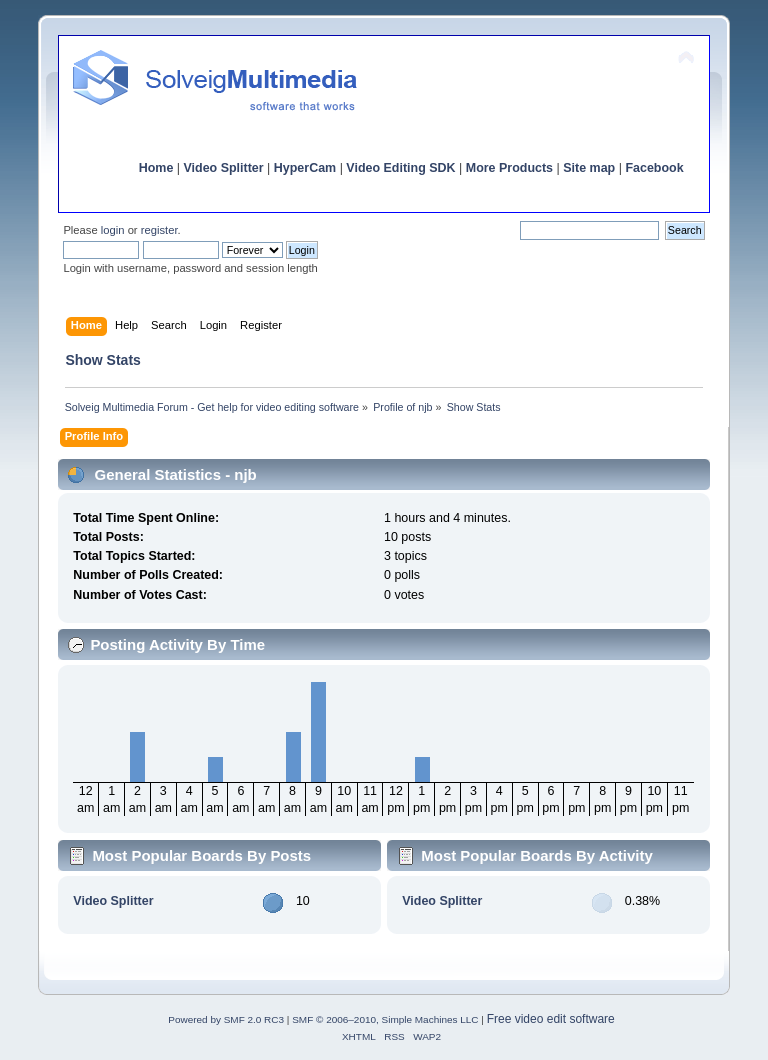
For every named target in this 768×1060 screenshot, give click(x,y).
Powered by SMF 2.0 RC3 (226, 1019)
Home (156, 168)
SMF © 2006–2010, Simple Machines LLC (385, 1019)
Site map (589, 168)
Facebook (654, 168)
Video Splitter (224, 168)
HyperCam (305, 168)
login (113, 230)
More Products (509, 168)
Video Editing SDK (400, 168)
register (159, 230)
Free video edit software (551, 1019)
